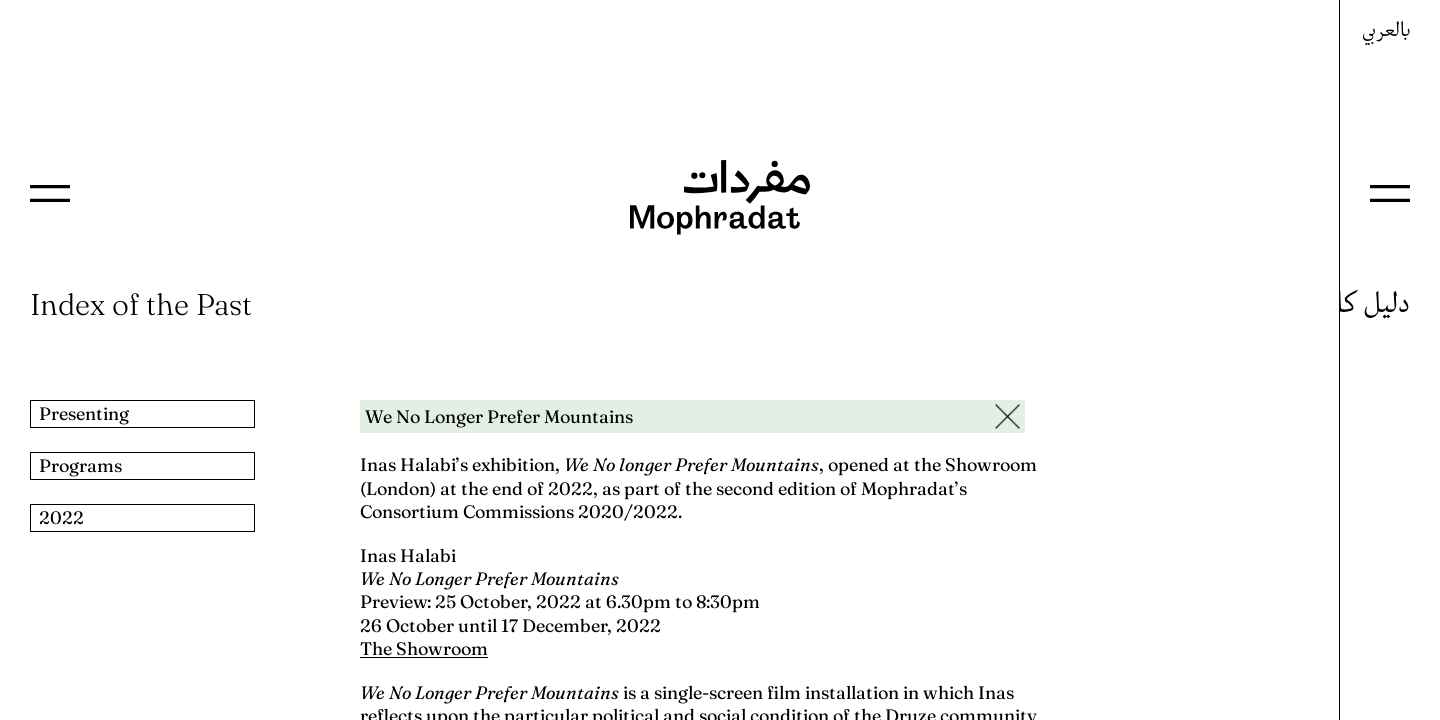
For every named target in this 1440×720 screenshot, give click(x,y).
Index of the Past (141, 304)
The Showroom (424, 648)
